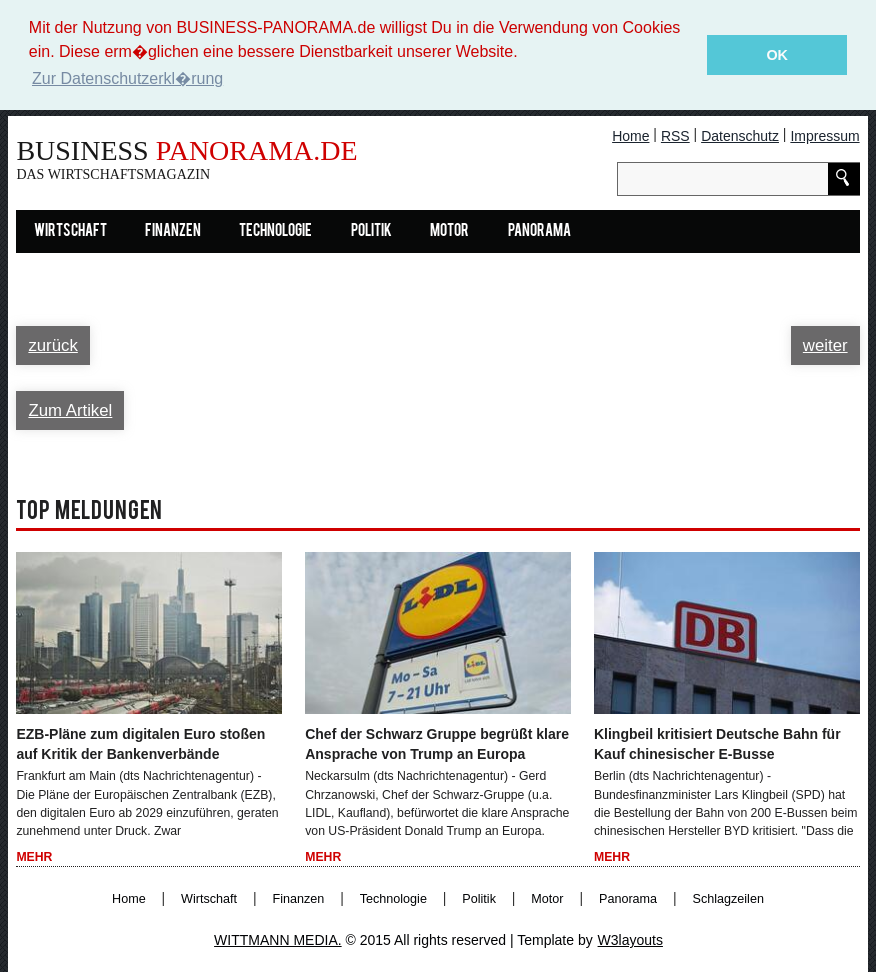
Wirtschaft (70, 231)
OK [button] (777, 55)
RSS (675, 135)
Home (630, 135)
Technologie (275, 231)
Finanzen (173, 231)
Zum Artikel (70, 409)
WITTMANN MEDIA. (278, 939)
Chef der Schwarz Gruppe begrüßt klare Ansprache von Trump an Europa (437, 743)
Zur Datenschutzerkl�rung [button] (127, 78)
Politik (371, 231)
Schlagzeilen (728, 898)
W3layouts (630, 939)
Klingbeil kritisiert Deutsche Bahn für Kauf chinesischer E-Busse (717, 743)
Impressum (824, 135)
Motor (449, 231)
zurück (52, 344)
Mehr (34, 856)
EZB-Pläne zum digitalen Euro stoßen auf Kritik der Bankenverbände (140, 743)
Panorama (539, 231)
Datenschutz (740, 135)
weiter (825, 344)
